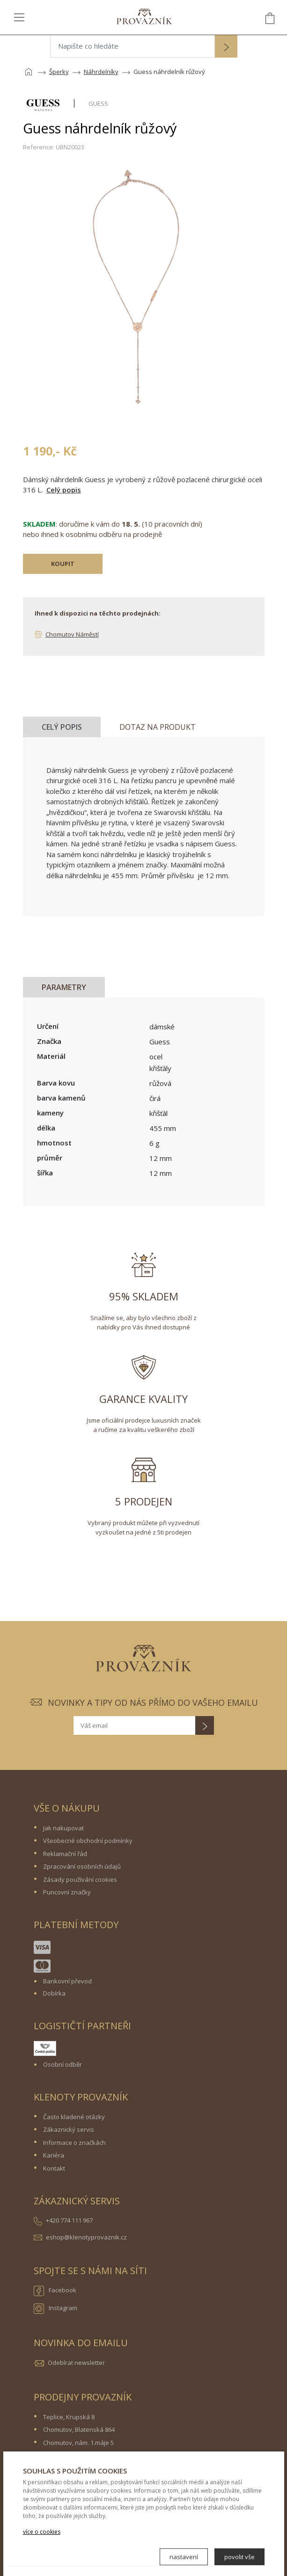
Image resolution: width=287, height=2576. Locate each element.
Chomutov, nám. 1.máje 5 (78, 2442)
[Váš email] (134, 1725)
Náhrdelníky (101, 71)
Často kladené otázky (74, 2117)
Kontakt (54, 2168)
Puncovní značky (67, 1892)
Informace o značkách (74, 2142)
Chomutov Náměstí (72, 634)
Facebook (55, 2291)
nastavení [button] (183, 2557)
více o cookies (41, 2532)
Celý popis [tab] (62, 727)
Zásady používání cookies (80, 1879)
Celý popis (63, 489)
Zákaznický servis (68, 2129)
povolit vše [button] (239, 2557)
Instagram (55, 2309)
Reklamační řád (65, 1853)
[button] (226, 47)
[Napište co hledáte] (132, 46)
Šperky (59, 71)
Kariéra (53, 2155)
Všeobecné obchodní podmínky (87, 1840)
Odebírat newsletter (76, 2362)
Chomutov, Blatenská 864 (79, 2429)
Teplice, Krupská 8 (69, 2417)
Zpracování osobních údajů (82, 1866)
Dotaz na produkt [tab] (157, 727)
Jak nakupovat (63, 1828)
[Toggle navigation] (19, 17)
